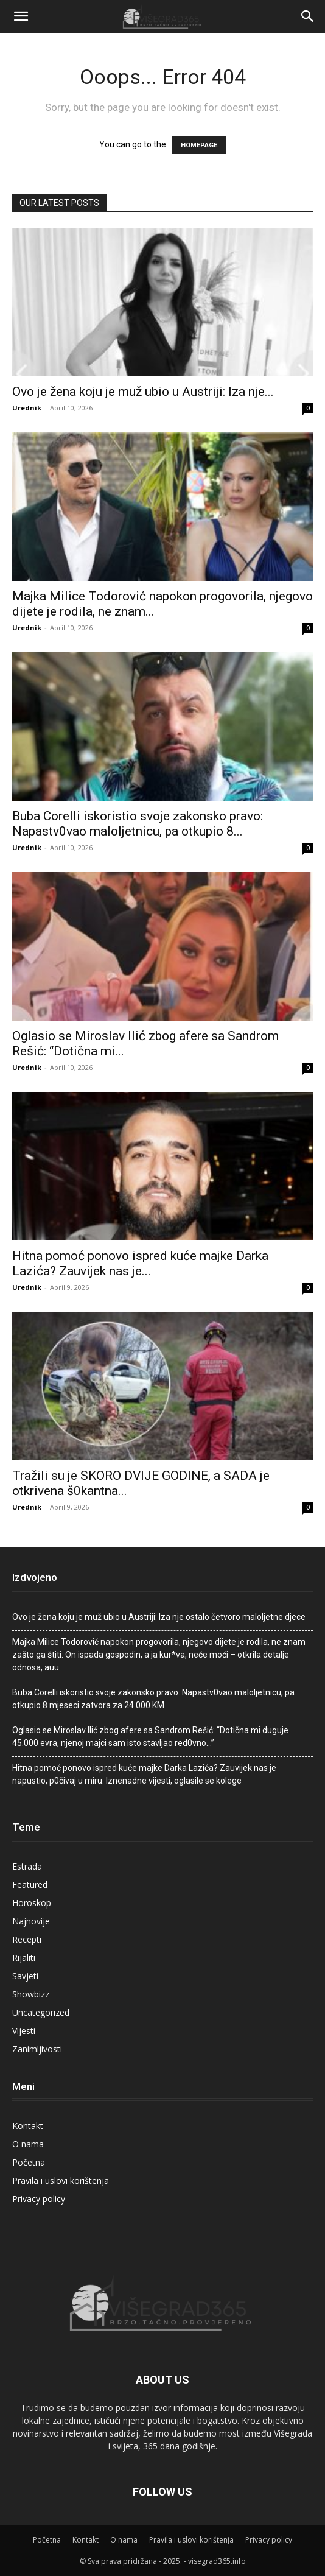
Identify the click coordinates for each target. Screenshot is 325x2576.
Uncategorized (40, 2012)
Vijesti (23, 2030)
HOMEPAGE (199, 145)
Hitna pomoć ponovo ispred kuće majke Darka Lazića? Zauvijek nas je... (140, 1263)
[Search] (308, 16)
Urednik (26, 407)
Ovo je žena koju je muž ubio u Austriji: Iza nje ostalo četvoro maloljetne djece (159, 1617)
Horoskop (31, 1903)
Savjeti (25, 1976)
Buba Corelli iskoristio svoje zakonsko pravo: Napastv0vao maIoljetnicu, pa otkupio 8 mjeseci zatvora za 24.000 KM (153, 1698)
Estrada (27, 1866)
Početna (28, 2162)
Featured (29, 1884)
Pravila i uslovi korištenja (60, 2180)
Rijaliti (23, 1957)
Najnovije (31, 1921)
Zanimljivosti (37, 2049)
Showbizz (30, 1994)
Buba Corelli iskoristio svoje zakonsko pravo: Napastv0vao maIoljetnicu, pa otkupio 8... (137, 824)
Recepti (26, 1939)
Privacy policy (38, 2199)
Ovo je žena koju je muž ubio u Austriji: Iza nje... (143, 391)
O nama (28, 2144)
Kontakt (27, 2125)
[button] (20, 16)
